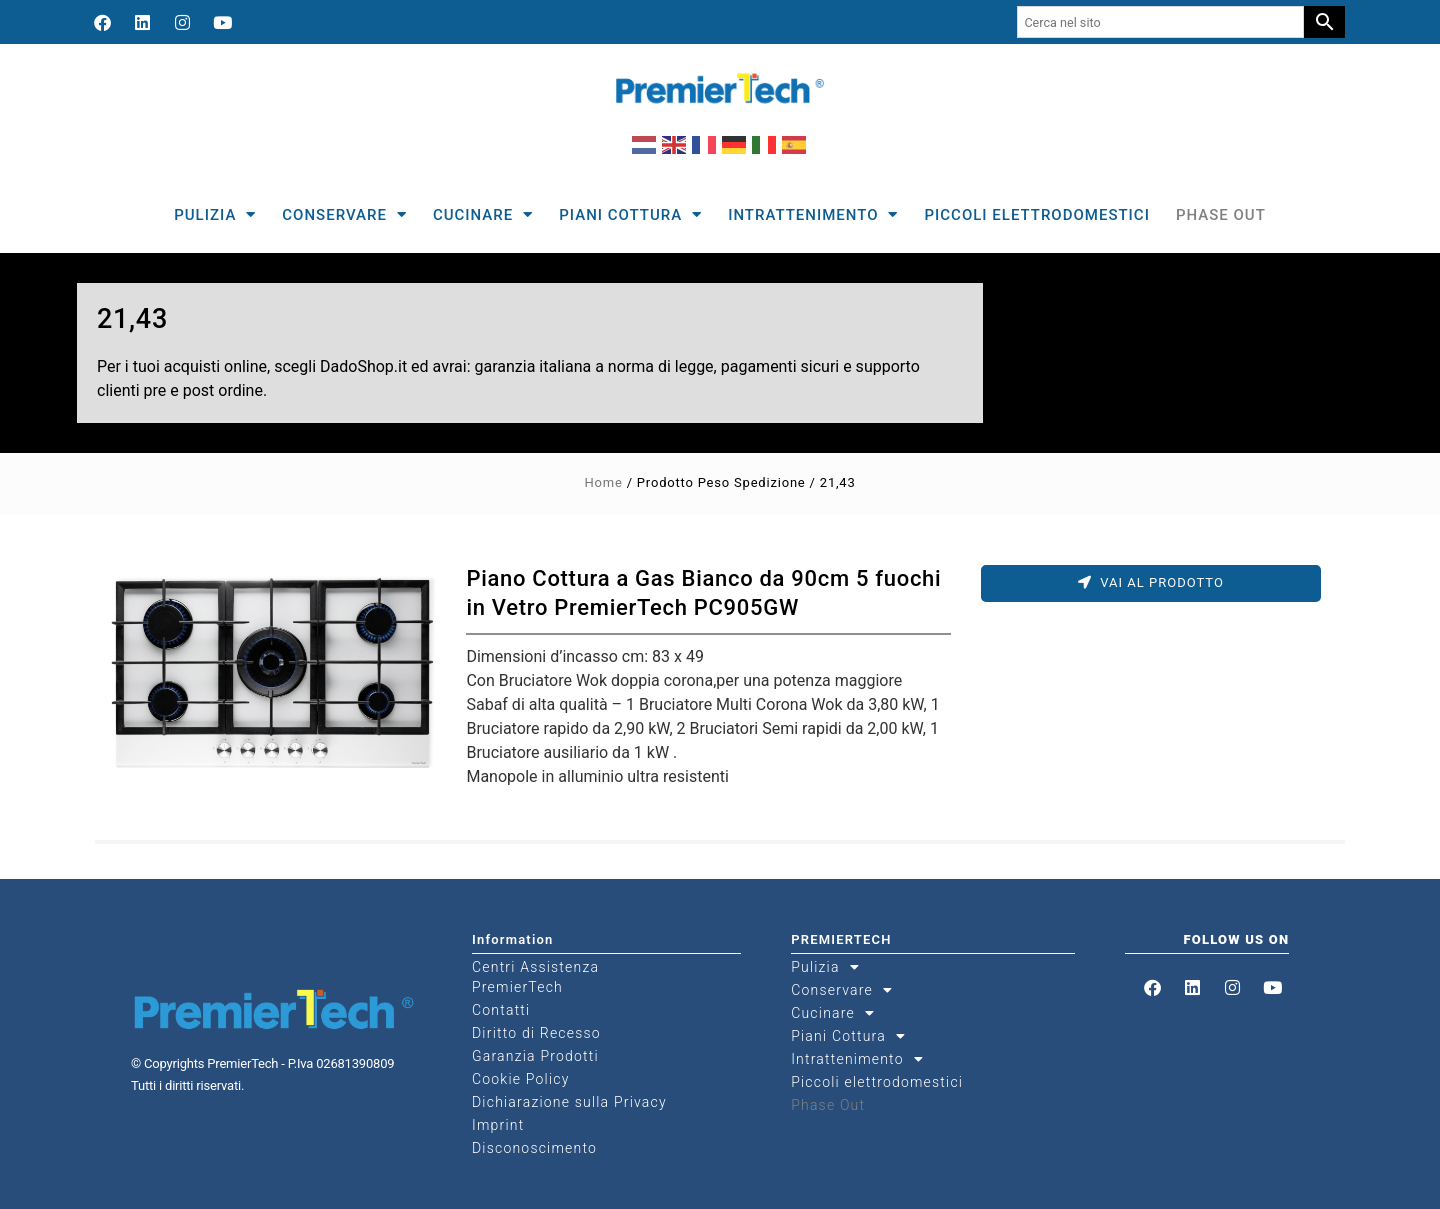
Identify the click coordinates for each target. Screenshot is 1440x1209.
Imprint (498, 1125)
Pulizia (215, 214)
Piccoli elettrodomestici (1036, 215)
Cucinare (483, 214)
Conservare (344, 214)
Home (603, 482)
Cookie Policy (521, 1079)
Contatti (501, 1010)
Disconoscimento (534, 1148)
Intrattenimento (813, 214)
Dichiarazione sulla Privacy (569, 1102)
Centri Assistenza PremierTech (535, 977)
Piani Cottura (630, 214)
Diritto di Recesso (536, 1033)
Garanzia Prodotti (535, 1056)
